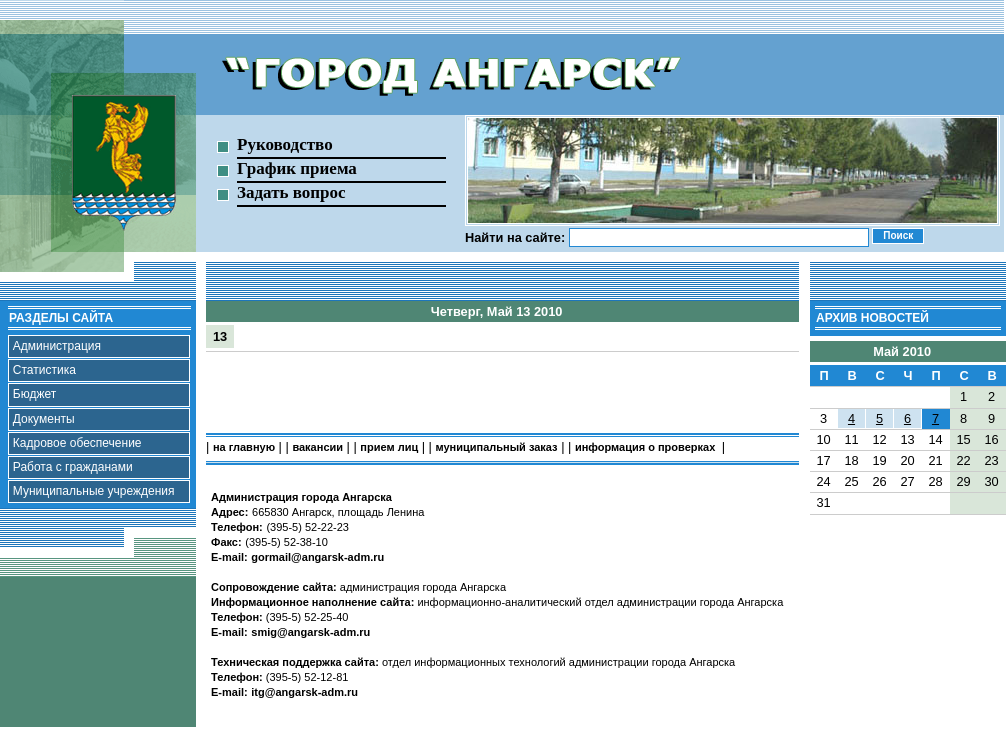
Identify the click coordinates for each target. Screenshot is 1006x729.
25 (851, 481)
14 (935, 439)
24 (823, 481)
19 (879, 460)
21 (935, 460)
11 (851, 439)
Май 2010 (902, 351)
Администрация (57, 346)
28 (935, 481)
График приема (297, 168)
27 (907, 481)
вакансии (317, 447)
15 (963, 439)
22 (963, 460)
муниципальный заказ (497, 447)
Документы (44, 419)
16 (991, 439)
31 (823, 502)
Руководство (285, 144)
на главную (244, 447)
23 (991, 460)
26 (879, 481)
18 (851, 460)
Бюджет (34, 394)
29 (963, 481)
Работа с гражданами (73, 467)
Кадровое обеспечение (77, 443)
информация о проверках (646, 447)
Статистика (44, 370)
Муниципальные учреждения (94, 491)
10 (823, 439)
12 (879, 439)
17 (823, 460)
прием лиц (389, 447)
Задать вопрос (291, 192)
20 (907, 460)
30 (991, 481)
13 (220, 336)
